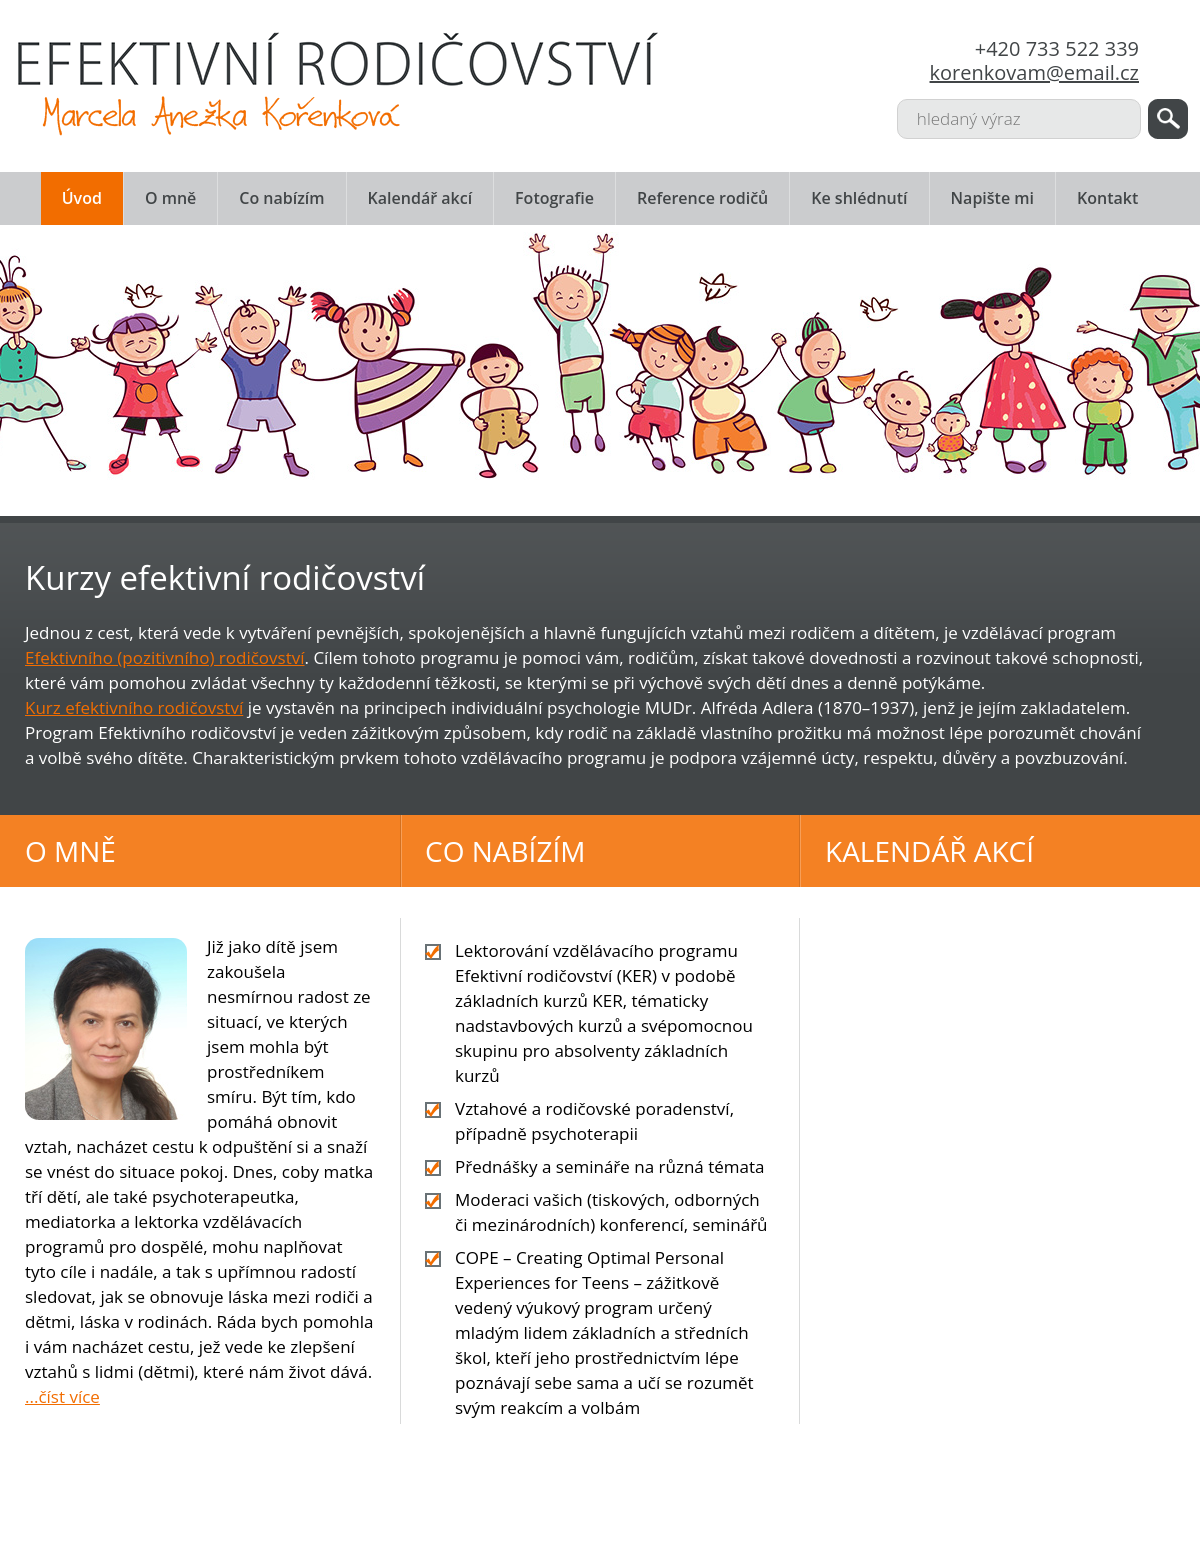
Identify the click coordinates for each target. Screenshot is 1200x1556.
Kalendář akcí (420, 198)
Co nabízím (281, 198)
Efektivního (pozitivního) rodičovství (165, 657)
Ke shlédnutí (859, 198)
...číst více (62, 1396)
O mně (170, 198)
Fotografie (554, 198)
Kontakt (1107, 198)
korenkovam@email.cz (1034, 72)
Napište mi (992, 198)
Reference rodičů (702, 198)
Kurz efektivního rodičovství (134, 707)
